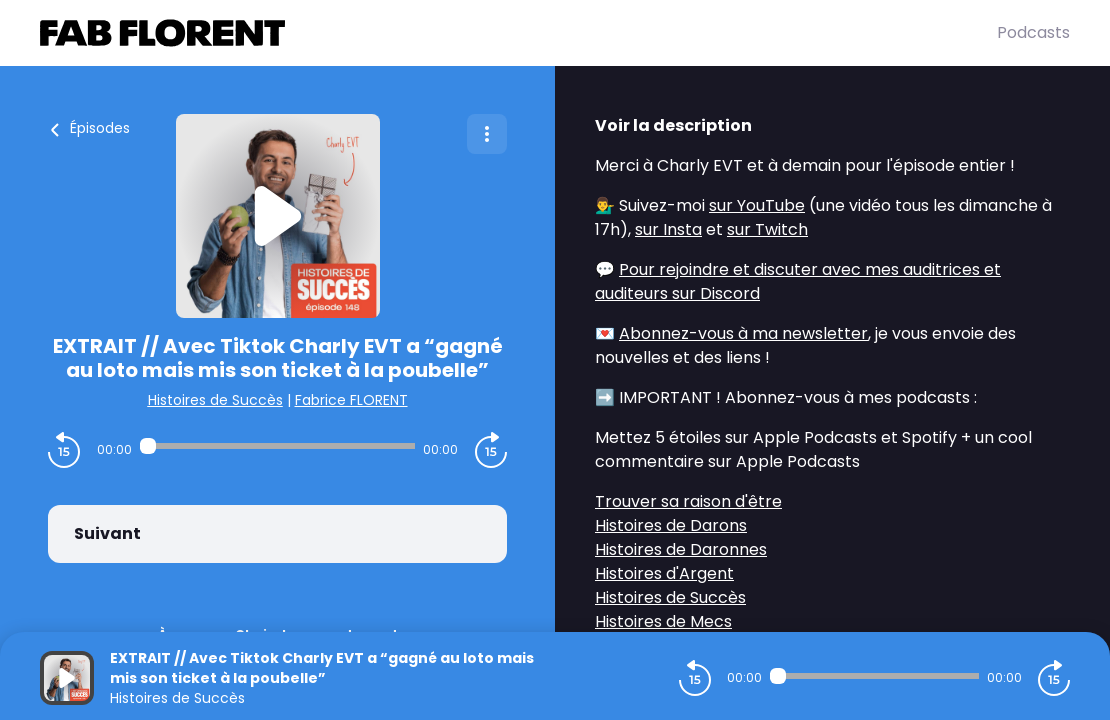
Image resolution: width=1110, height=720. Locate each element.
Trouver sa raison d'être (688, 501)
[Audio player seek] (277, 446)
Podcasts (1033, 32)
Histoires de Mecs (663, 621)
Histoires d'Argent (664, 573)
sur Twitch (767, 229)
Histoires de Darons (671, 525)
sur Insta (668, 229)
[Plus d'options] (487, 134)
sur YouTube (757, 205)
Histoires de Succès (215, 400)
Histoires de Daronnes (681, 549)
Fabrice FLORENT (351, 400)
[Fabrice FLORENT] (518, 33)
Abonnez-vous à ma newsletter (743, 333)
